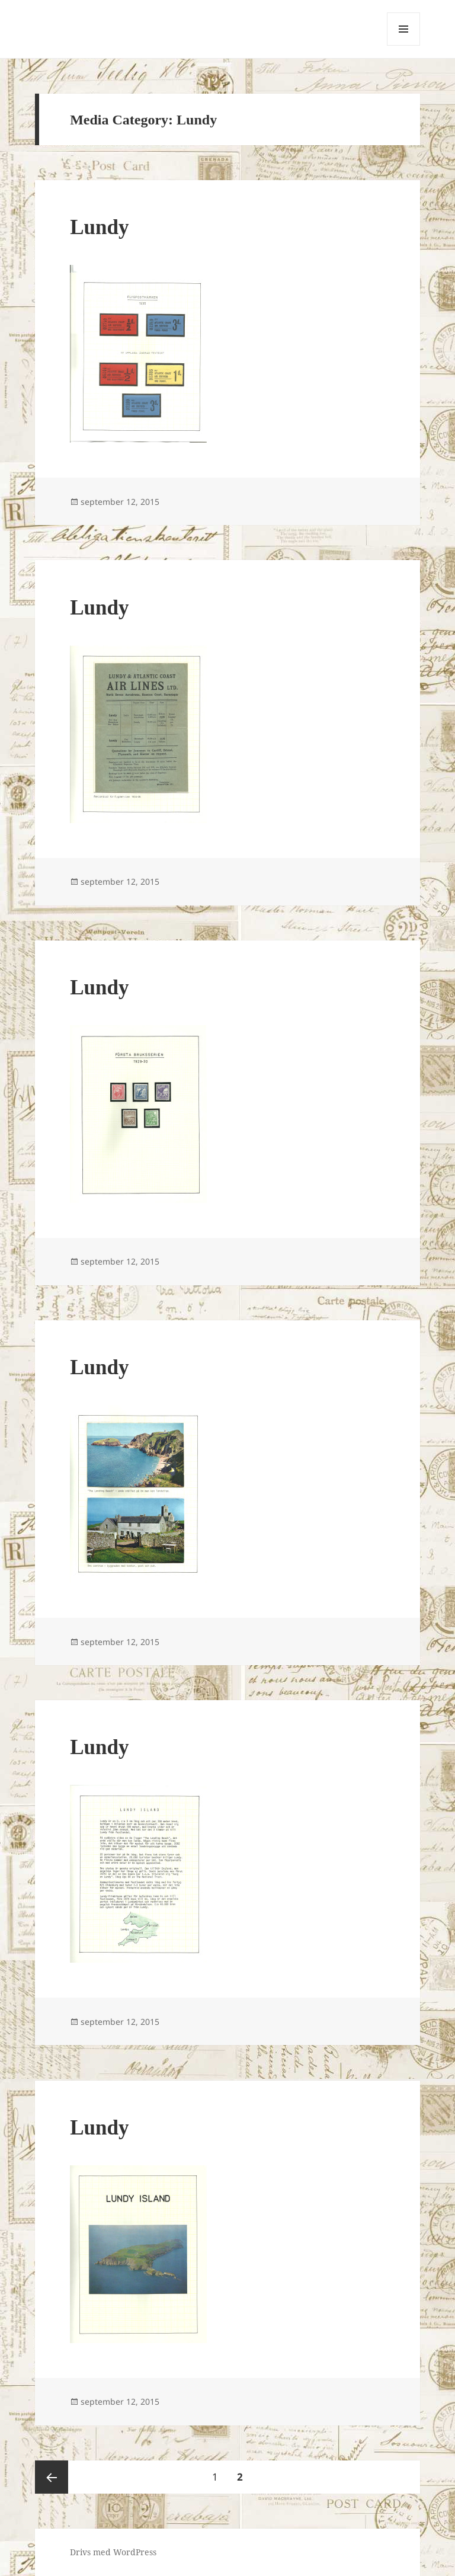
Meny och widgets (403, 45)
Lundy (99, 227)
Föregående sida (51, 2477)
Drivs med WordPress (113, 2552)
